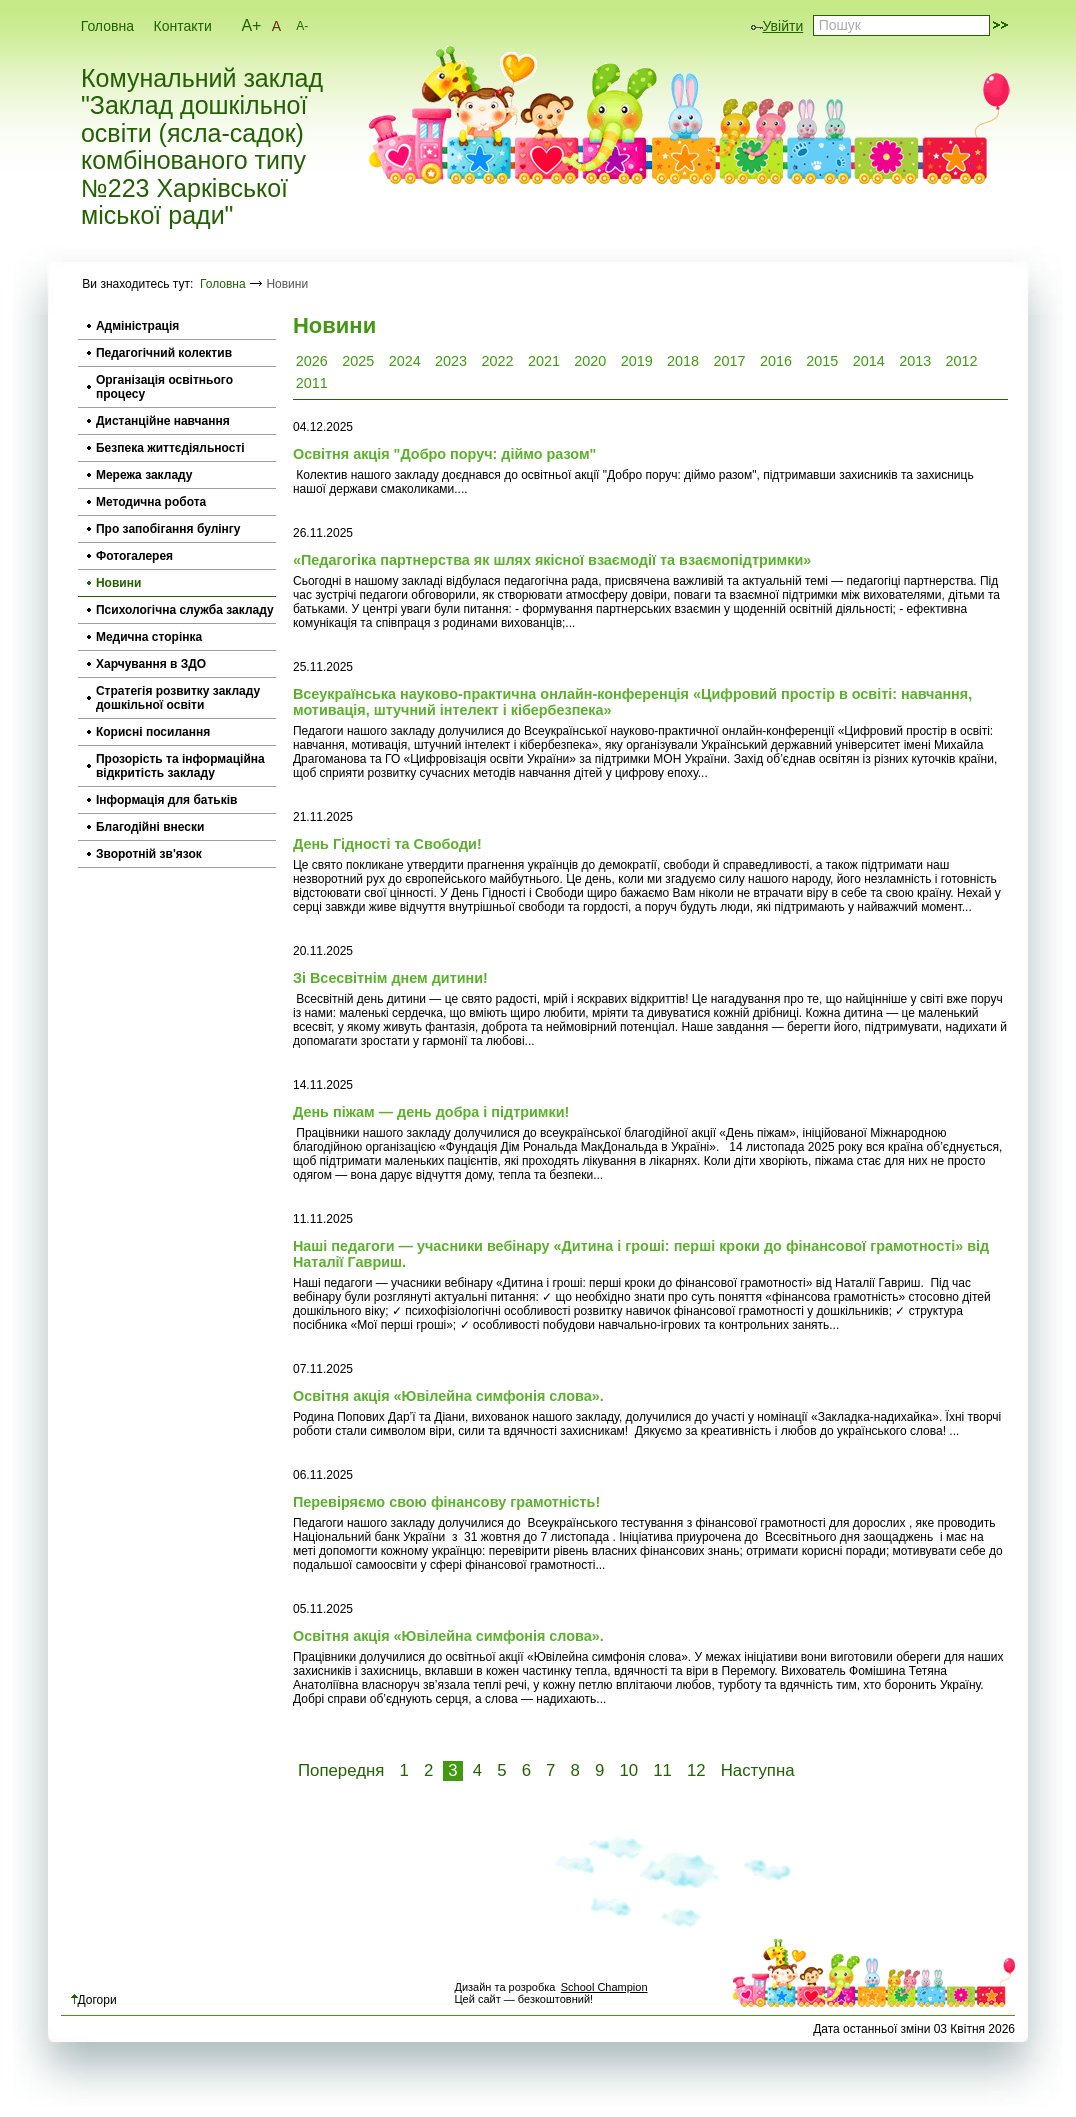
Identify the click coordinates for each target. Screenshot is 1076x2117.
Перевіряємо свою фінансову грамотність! (446, 1502)
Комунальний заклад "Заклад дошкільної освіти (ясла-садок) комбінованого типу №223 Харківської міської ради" (202, 147)
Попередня (341, 1770)
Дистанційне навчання (163, 421)
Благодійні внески (150, 827)
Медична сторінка (149, 637)
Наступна (758, 1770)
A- (302, 26)
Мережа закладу (144, 475)
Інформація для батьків (167, 800)
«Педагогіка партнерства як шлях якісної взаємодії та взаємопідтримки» (552, 560)
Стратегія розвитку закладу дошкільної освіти (178, 698)
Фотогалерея (134, 556)
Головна (107, 26)
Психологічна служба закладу (185, 610)
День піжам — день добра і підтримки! (431, 1112)
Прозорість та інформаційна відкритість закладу (180, 766)
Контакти (183, 26)
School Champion (604, 1987)
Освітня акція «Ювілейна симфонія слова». (448, 1396)
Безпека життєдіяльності (170, 448)
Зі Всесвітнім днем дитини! (390, 978)
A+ (251, 25)
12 (696, 1770)
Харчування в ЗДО (151, 664)
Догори (94, 2000)
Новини (118, 583)
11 (662, 1770)
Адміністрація (137, 326)
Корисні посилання (153, 732)
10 (628, 1770)
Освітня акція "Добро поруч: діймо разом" (444, 454)
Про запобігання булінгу (168, 529)
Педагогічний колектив (164, 353)
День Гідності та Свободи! (387, 844)
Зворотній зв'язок (149, 854)
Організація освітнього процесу (164, 387)
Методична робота (151, 502)
